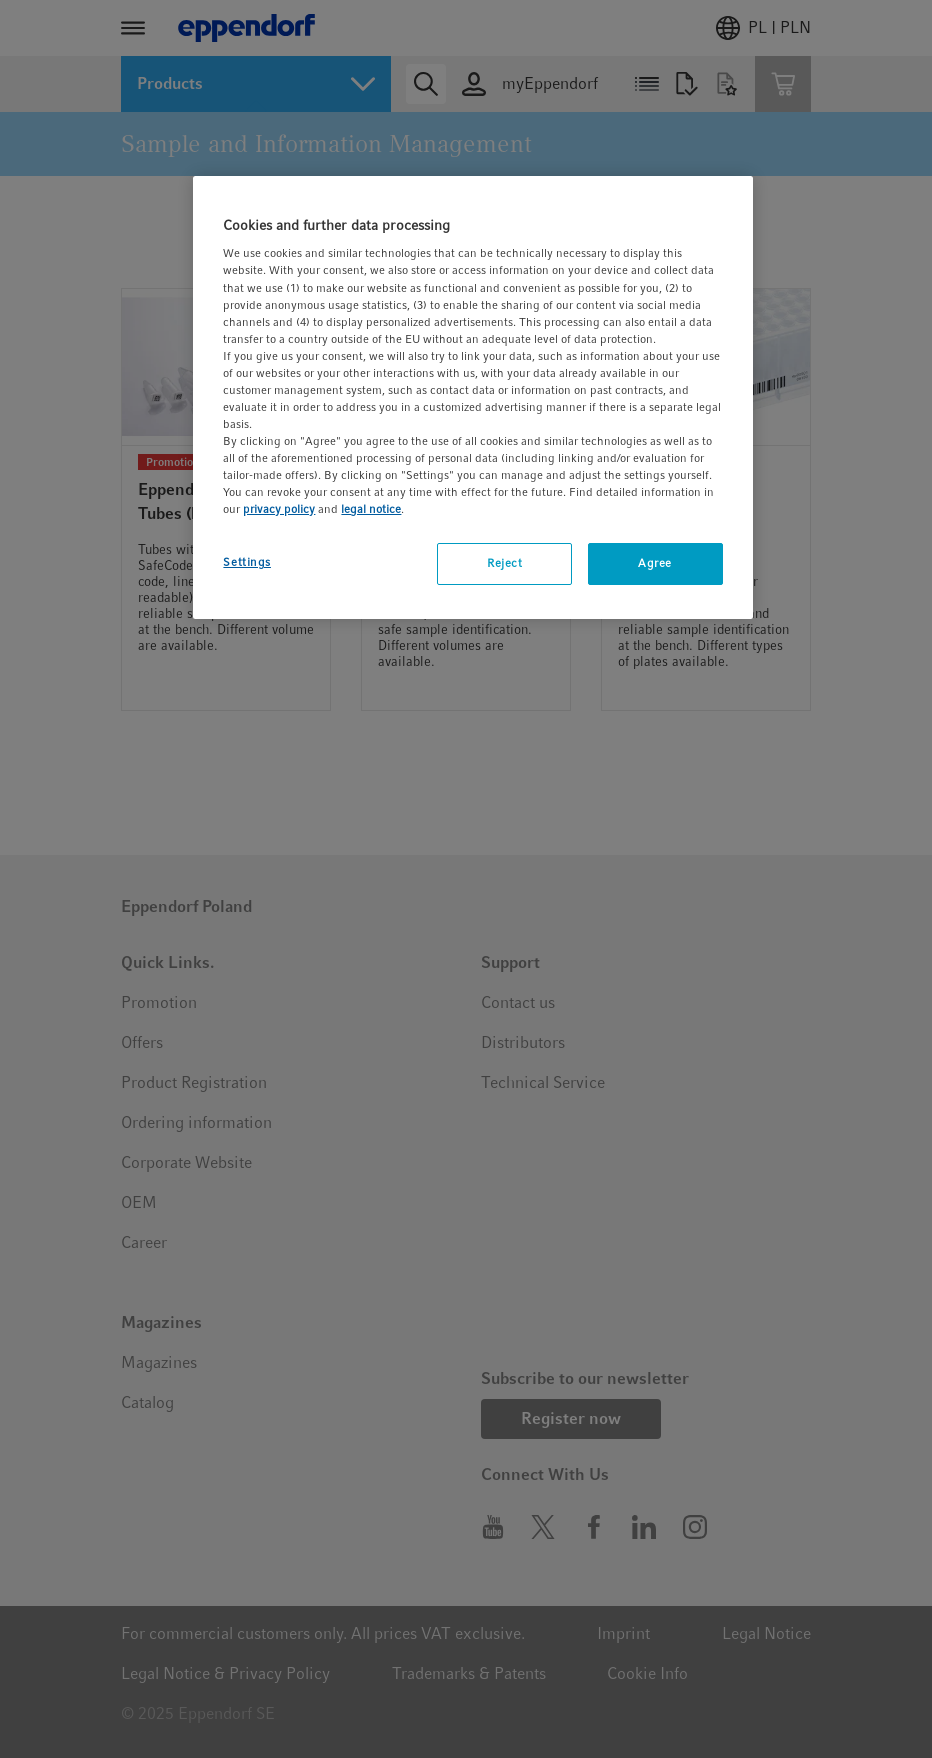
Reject (504, 563)
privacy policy (279, 509)
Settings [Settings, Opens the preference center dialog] (247, 562)
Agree (655, 563)
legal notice (371, 509)
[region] (472, 398)
